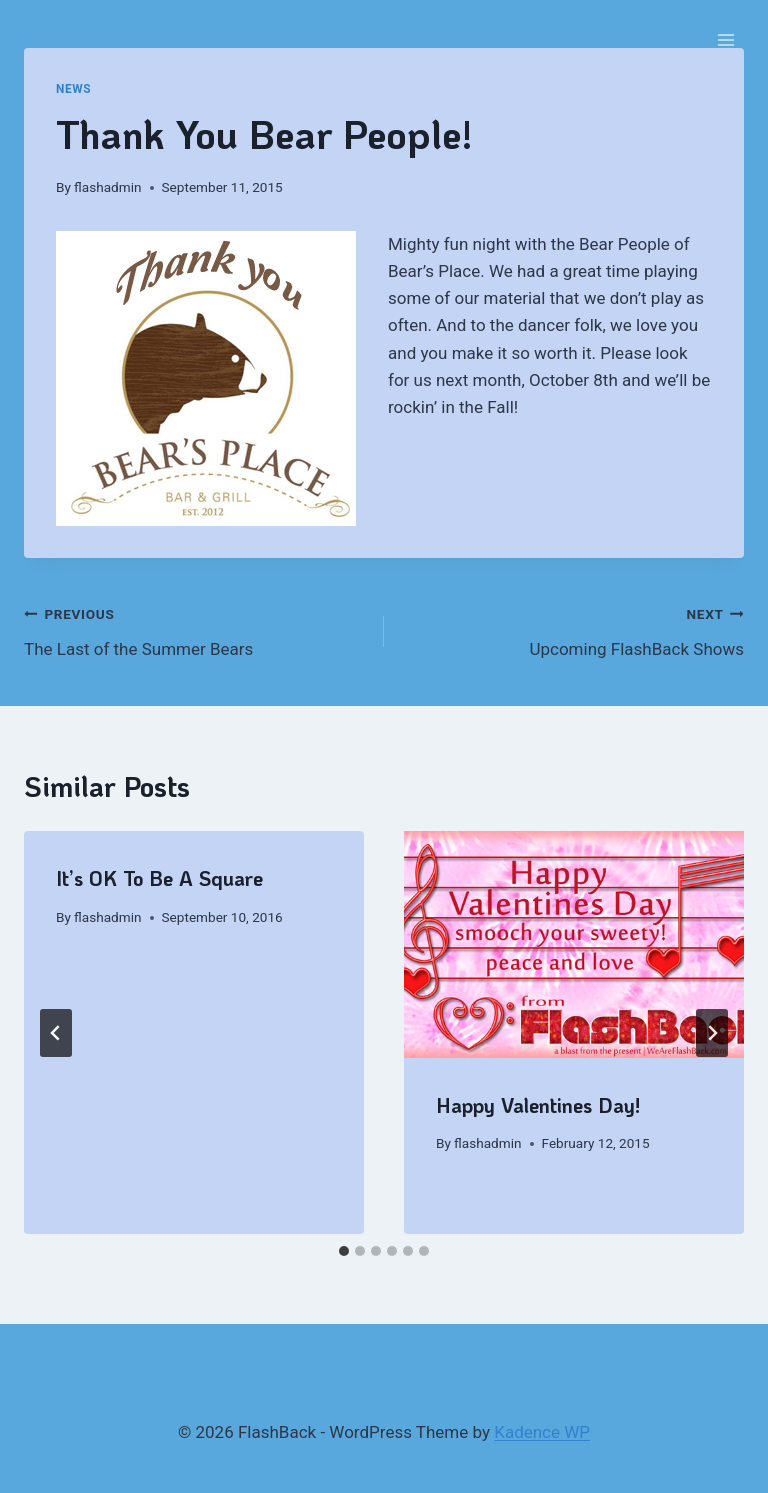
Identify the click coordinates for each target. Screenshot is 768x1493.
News (73, 89)
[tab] (344, 1251)
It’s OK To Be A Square (159, 878)
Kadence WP (542, 1432)
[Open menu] (725, 39)
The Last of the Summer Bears (195, 629)
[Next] (712, 1033)
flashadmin (107, 187)
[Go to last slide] (56, 1033)
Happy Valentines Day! (538, 1105)
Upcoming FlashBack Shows (572, 629)
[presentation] (574, 944)
